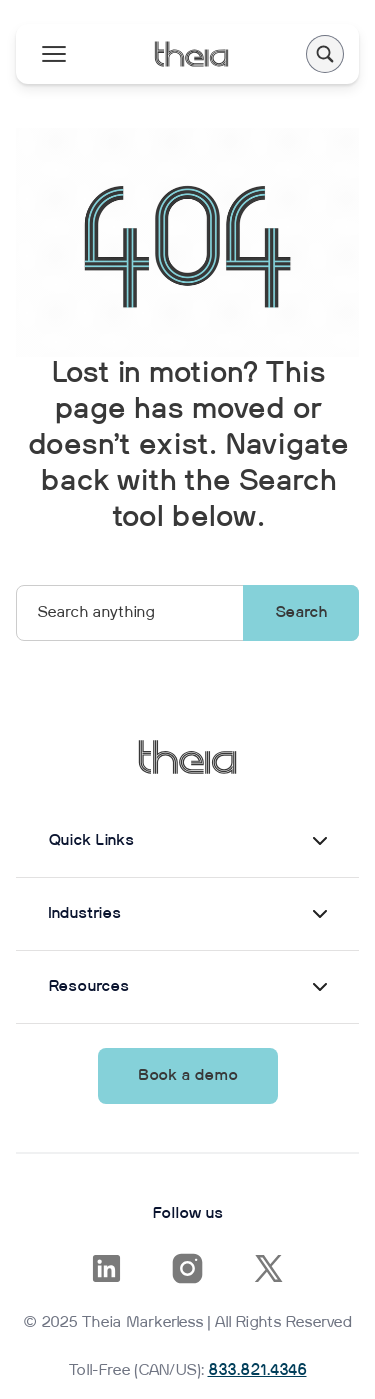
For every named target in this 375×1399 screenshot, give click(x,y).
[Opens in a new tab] (106, 1268)
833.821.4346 (257, 1371)
